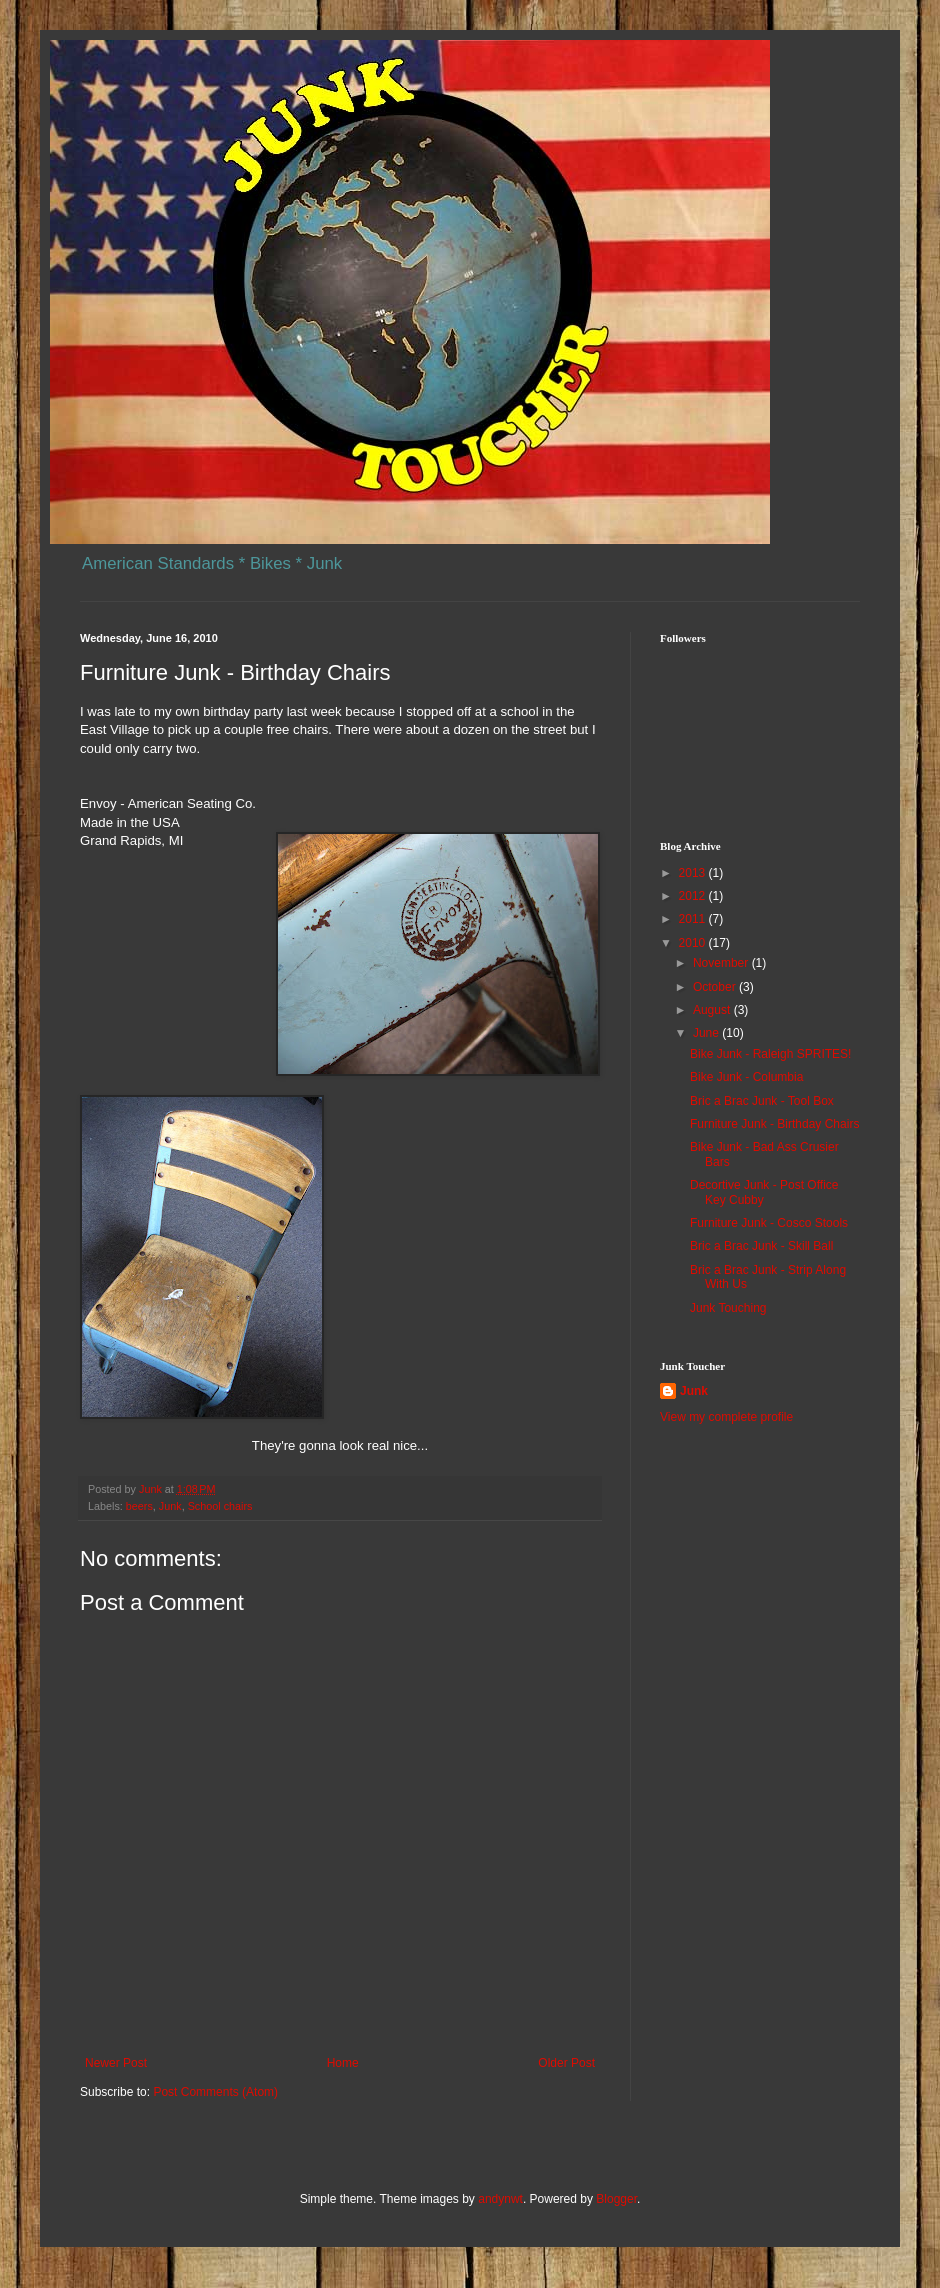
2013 (694, 873)
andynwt (500, 2199)
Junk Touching (728, 1308)
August (713, 1010)
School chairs (220, 1506)
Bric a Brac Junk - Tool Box (762, 1101)
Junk (170, 1506)
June (707, 1033)
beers (139, 1506)
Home (343, 2063)
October (716, 987)
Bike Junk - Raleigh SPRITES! (770, 1054)
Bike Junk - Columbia (746, 1077)
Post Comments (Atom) (215, 2092)
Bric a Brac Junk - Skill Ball (761, 1246)
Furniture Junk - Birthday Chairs (774, 1124)
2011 (694, 919)
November (722, 963)
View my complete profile (726, 1417)
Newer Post (116, 2063)
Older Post (566, 2063)
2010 (694, 943)
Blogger (616, 2199)
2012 (694, 896)
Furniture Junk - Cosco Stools (769, 1223)
